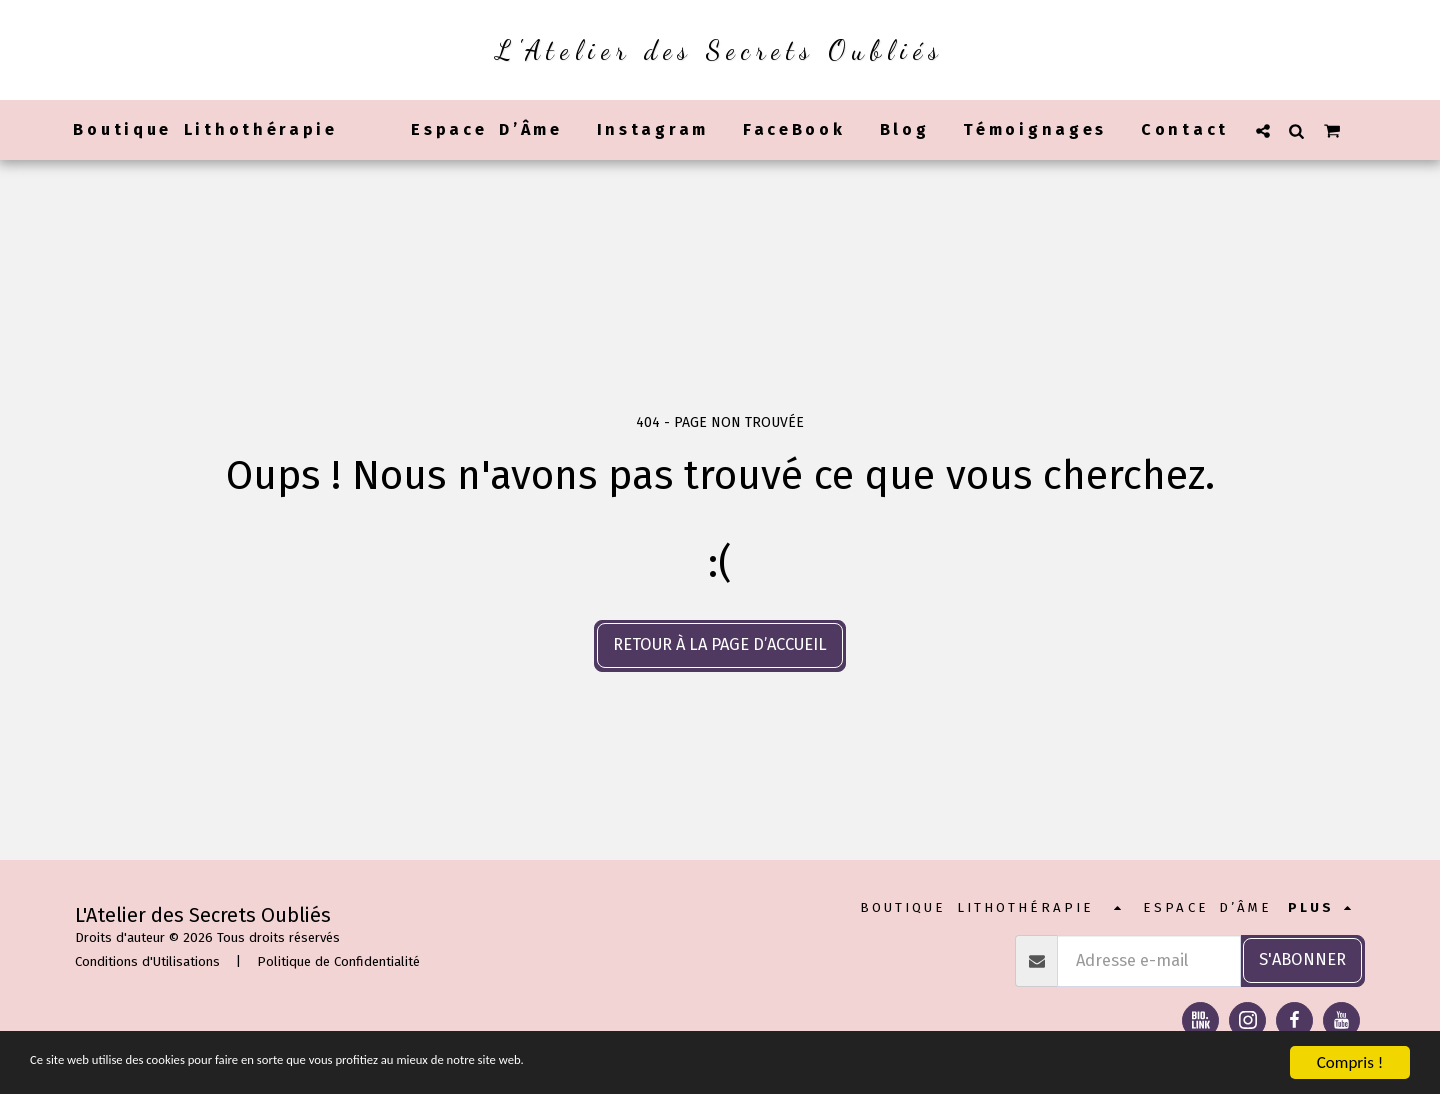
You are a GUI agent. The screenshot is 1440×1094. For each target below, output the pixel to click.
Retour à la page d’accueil (720, 644)
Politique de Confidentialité (338, 961)
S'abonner (1302, 959)
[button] (1263, 130)
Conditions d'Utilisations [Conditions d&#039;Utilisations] (147, 961)
